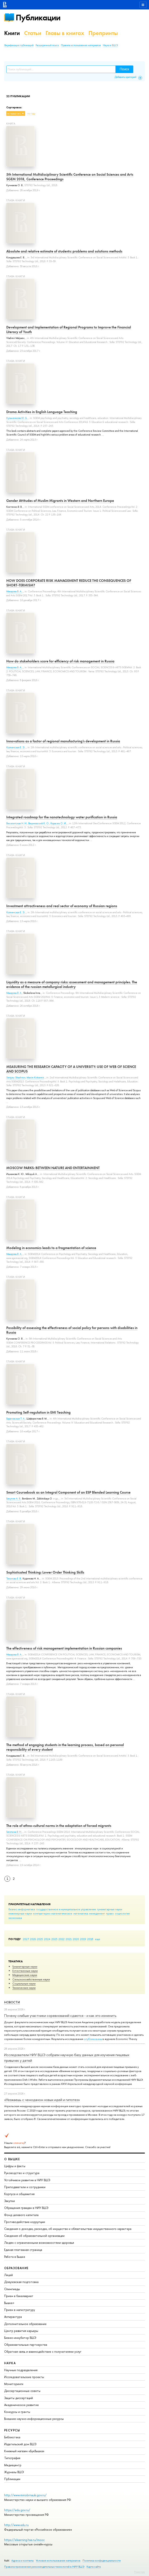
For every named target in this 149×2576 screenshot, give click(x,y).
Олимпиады (12, 2289)
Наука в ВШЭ (110, 45)
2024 (47, 1939)
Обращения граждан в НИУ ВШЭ (26, 2208)
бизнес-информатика (21, 1909)
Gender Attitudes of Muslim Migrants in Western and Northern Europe (60, 500)
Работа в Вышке (14, 2257)
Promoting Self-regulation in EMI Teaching (38, 1412)
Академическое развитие (21, 2405)
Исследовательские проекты (24, 2377)
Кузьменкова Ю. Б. (16, 418)
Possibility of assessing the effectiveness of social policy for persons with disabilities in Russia (71, 1330)
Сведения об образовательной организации (34, 2236)
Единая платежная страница (23, 2250)
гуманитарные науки (109, 1909)
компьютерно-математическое (52, 1913)
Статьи (32, 33)
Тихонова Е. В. (13, 1578)
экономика (15, 1918)
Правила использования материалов (81, 45)
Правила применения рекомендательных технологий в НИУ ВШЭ (44, 2566)
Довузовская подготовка (21, 2282)
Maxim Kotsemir (35, 1077)
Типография (12, 2458)
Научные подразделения (21, 2370)
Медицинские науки (24, 1975)
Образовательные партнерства (25, 2345)
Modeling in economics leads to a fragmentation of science (51, 1247)
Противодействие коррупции (24, 2222)
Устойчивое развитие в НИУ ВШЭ (27, 2180)
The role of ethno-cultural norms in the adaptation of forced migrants (58, 1825)
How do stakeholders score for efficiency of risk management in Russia (60, 661)
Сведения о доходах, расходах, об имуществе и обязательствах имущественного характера (67, 2229)
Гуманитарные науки (24, 1966)
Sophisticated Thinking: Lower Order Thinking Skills (45, 1572)
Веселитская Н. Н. (16, 823)
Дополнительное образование (25, 2324)
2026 (33, 1939)
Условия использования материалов (58, 2560)
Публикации (38, 17)
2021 (69, 1939)
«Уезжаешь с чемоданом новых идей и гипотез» (42, 2099)
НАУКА (10, 2363)
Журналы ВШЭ (14, 2472)
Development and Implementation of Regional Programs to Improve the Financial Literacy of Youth (68, 329)
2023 (54, 1939)
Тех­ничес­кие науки (24, 1988)
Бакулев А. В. (13, 1498)
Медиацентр (12, 2465)
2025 (40, 1939)
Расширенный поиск (47, 45)
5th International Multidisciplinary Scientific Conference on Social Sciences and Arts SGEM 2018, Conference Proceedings (69, 176)
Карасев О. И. (58, 823)
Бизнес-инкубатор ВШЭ (20, 2338)
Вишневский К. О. (38, 823)
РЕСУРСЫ (12, 2430)
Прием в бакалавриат (18, 2296)
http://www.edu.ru (16, 2525)
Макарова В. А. (14, 591)
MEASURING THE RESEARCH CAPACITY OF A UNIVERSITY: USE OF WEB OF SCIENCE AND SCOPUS (71, 1069)
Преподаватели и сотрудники (24, 2187)
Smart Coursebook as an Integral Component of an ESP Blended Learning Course (68, 1492)
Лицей (8, 2275)
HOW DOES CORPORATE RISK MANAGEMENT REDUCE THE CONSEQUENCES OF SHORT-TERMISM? (68, 582)
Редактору (139, 2571)
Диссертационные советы (22, 2391)
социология (122, 1913)
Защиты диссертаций (18, 2398)
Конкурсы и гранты (17, 2412)
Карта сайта (94, 2566)
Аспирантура (13, 2317)
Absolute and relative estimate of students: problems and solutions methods (64, 251)
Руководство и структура (21, 2173)
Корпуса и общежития (19, 2194)
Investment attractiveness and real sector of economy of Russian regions (61, 906)
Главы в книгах (64, 33)
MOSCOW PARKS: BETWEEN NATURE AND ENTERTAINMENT (53, 1168)
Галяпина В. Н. (14, 1832)
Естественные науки (25, 1971)
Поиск (124, 69)
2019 (83, 1939)
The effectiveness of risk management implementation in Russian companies (64, 1648)
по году (31, 113)
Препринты (103, 33)
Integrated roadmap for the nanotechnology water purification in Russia (61, 817)
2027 (26, 1939)
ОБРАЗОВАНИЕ (16, 2268)
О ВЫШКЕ (12, 2159)
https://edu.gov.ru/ (17, 2510)
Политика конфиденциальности (102, 2560)
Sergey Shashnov (15, 1077)
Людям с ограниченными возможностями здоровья (39, 2243)
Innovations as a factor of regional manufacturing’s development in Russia (63, 741)
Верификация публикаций (19, 45)
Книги (12, 33)
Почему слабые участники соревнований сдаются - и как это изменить (60, 2015)
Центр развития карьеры (21, 2331)
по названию (14, 113)
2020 (76, 1939)
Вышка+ (9, 2303)
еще (97, 1939)
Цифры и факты (14, 2166)
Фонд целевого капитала (21, 2215)
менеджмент (97, 1913)
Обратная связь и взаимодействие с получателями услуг (42, 2352)
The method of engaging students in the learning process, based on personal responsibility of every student (65, 1747)
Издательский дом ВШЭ (20, 2444)
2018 (90, 1939)
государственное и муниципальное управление (66, 1909)
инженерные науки (20, 1913)
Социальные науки (24, 1983)
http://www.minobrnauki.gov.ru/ (25, 2495)
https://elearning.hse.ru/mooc (24, 2540)
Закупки (9, 2201)
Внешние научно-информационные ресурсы (34, 2419)
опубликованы (93, 2039)
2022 (61, 1939)
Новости (12, 2002)
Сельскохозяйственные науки (31, 1979)
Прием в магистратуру (19, 2310)
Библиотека (12, 2437)
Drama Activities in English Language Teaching (41, 411)
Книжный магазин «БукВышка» (24, 2451)
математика (80, 1913)
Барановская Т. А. (15, 1418)
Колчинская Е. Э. (15, 747)
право (110, 1913)
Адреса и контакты (22, 2560)
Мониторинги (13, 2384)
